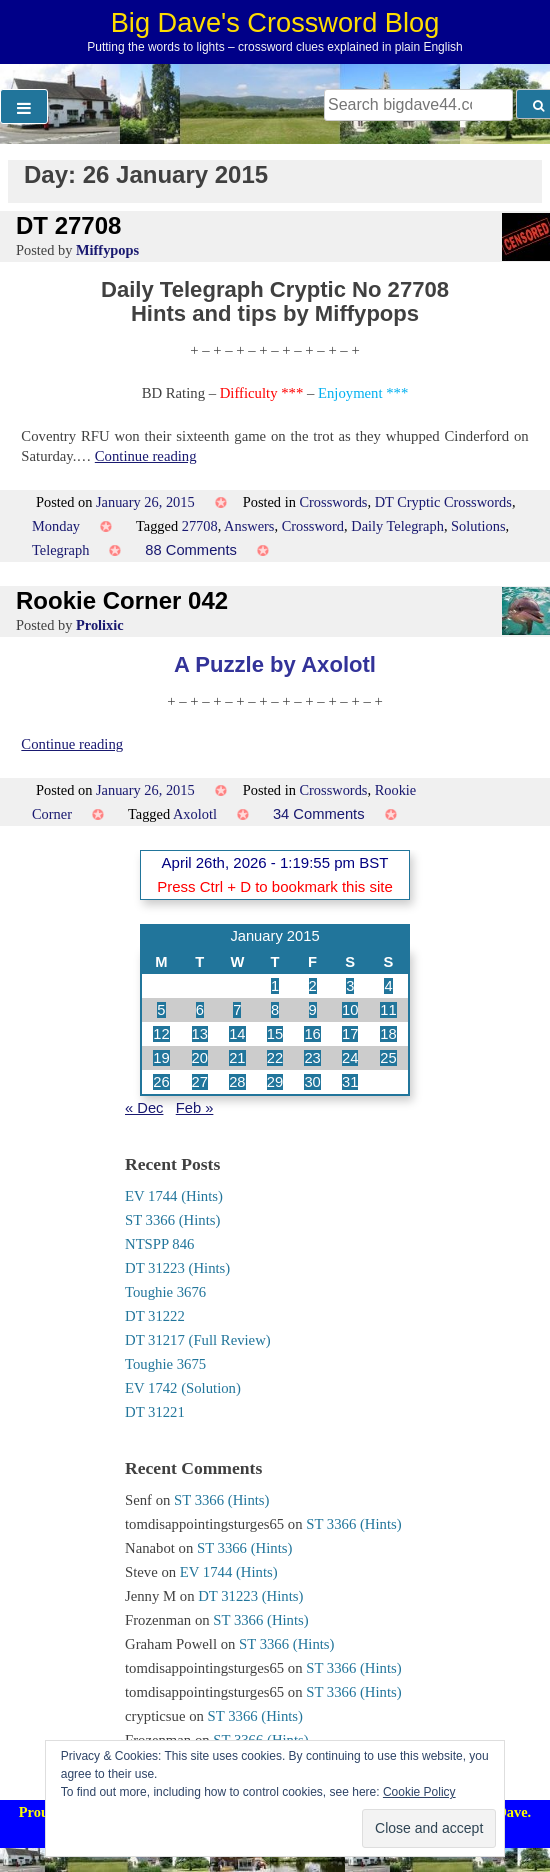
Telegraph (60, 550)
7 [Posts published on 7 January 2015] (237, 1010)
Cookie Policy (419, 1792)
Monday (56, 526)
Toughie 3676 (165, 1292)
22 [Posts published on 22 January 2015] (275, 1058)
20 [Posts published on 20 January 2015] (200, 1058)
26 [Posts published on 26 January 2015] (161, 1082)
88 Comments (191, 550)
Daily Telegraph (397, 526)
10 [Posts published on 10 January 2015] (350, 1010)
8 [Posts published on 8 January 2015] (275, 1010)
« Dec (144, 1108)
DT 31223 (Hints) (177, 1268)
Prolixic (100, 625)
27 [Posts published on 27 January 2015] (200, 1082)
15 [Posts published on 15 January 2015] (275, 1034)
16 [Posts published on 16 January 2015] (312, 1034)
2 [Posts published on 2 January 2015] (313, 986)
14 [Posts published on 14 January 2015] (237, 1034)
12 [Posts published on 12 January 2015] (161, 1034)
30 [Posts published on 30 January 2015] (312, 1082)
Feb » (195, 1108)
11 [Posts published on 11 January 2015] (388, 1010)
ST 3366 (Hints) (172, 1220)
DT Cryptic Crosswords (443, 502)
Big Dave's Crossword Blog (275, 22)
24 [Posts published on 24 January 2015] (350, 1058)
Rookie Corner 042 (122, 600)
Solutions (478, 526)
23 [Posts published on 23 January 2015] (312, 1058)
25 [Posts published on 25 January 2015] (388, 1058)
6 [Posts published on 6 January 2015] (200, 1010)
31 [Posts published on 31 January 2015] (350, 1082)
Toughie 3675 (165, 1364)
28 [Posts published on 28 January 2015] (237, 1082)
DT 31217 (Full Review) (198, 1340)
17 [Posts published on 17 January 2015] (350, 1034)
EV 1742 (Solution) (183, 1388)
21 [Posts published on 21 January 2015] (237, 1058)
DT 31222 (155, 1316)
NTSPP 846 (159, 1244)
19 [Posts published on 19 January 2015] (161, 1058)
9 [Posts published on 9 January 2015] (313, 1010)
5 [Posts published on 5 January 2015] (161, 1010)
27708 (200, 526)
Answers (249, 526)
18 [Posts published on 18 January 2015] (388, 1034)
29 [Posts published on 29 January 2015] (275, 1082)
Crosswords (333, 502)
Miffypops (107, 250)
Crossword (313, 526)
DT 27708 (68, 225)
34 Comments (319, 814)
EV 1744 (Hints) (174, 1196)
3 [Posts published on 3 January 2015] (350, 986)
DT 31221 (155, 1412)
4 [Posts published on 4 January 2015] (388, 986)
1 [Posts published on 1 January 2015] (275, 986)
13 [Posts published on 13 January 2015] (200, 1034)
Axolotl (195, 814)
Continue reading (146, 456)
